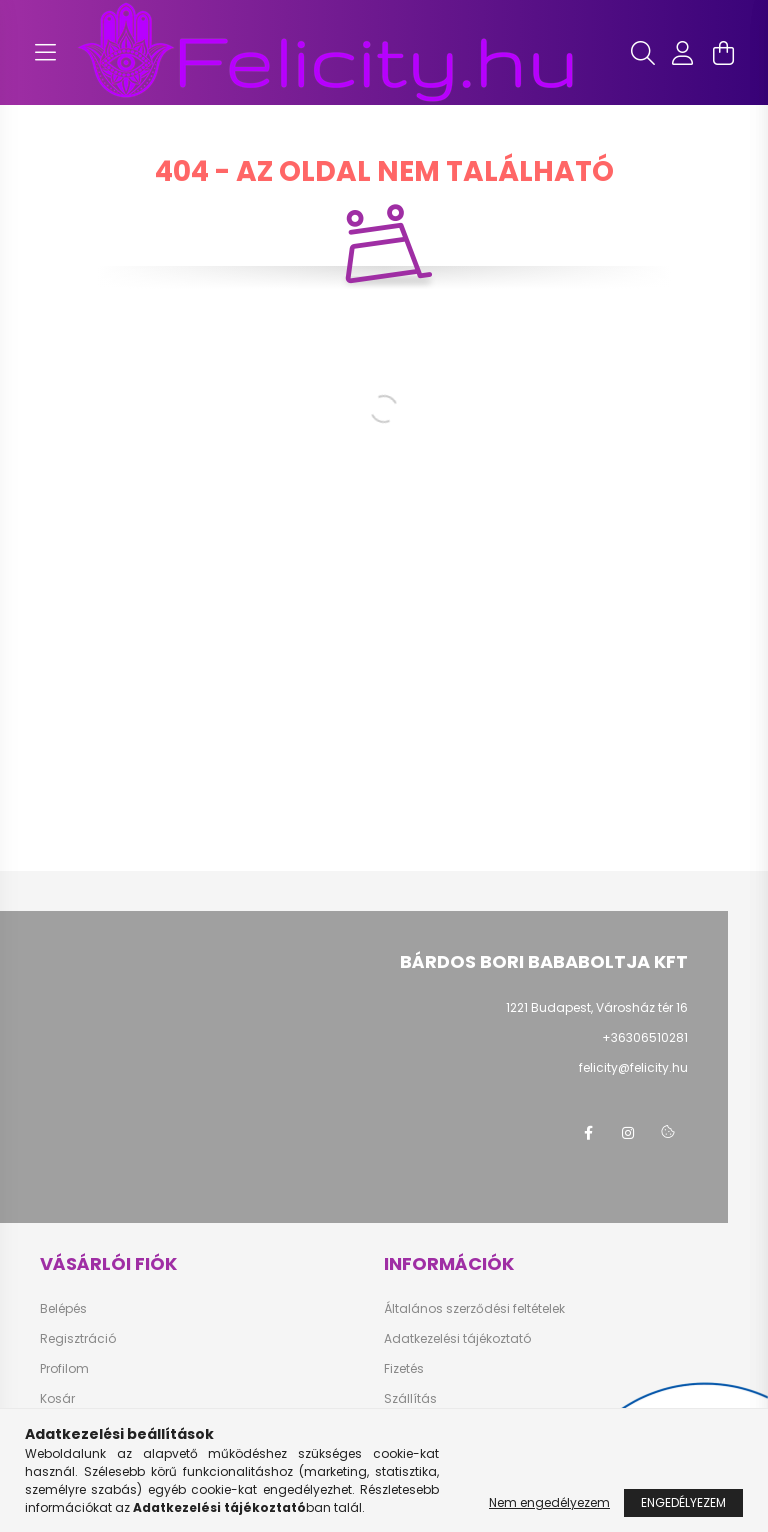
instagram (628, 1133)
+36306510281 (645, 1037)
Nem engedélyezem (549, 1502)
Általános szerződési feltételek (474, 1309)
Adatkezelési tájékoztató (457, 1339)
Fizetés (404, 1369)
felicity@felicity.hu (633, 1067)
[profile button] (683, 53)
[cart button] (723, 53)
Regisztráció (78, 1339)
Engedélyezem (683, 1502)
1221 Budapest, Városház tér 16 (597, 1007)
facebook (588, 1133)
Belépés (63, 1309)
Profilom (64, 1369)
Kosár (57, 1399)
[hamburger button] (45, 53)
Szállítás (410, 1399)
